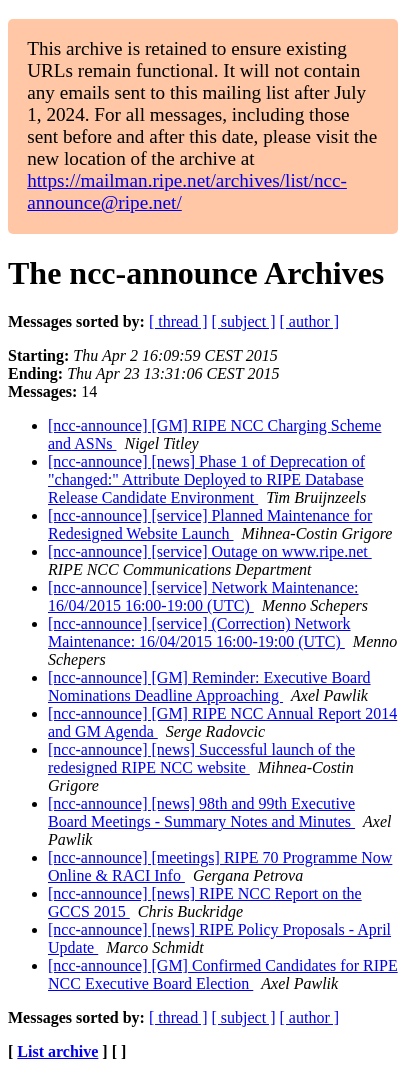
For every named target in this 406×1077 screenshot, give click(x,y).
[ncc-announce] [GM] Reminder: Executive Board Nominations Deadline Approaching (209, 686)
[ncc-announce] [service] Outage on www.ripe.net (210, 551)
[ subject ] (244, 321)
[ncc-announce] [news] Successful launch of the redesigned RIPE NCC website (201, 758)
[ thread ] (178, 321)
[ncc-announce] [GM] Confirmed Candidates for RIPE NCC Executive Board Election (223, 974)
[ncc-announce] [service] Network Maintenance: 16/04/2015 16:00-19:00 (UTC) (203, 596)
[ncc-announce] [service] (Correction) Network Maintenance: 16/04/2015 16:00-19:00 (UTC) (199, 632)
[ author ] (310, 321)
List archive (57, 1051)
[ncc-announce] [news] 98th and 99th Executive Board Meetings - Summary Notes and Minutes (201, 812)
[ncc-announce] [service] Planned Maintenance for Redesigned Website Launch (210, 524)
